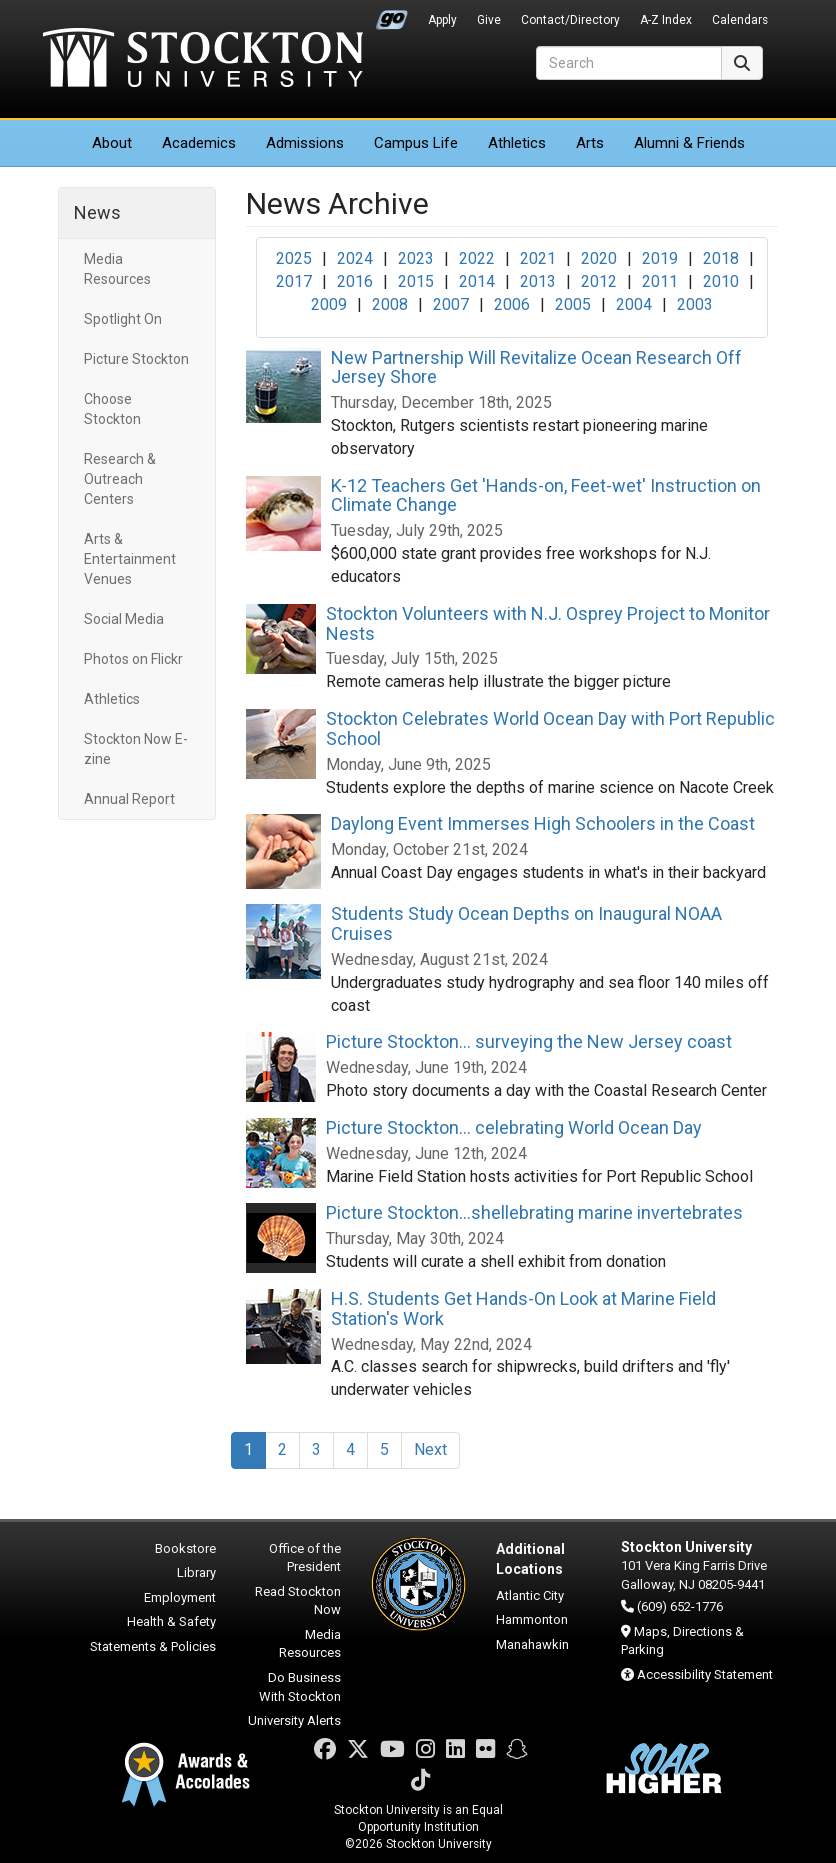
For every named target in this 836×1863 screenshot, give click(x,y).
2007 (451, 304)
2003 (695, 304)
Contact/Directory (570, 20)
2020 (599, 258)
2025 (294, 258)
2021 (538, 258)
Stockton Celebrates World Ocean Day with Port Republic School (550, 728)
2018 (721, 258)
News (97, 212)
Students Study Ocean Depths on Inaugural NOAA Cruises (526, 923)
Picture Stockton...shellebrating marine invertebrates (534, 1212)
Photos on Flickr (133, 659)
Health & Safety (171, 1621)
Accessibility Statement (705, 1674)
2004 (634, 304)
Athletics (517, 143)
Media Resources (117, 269)
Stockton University (203, 60)
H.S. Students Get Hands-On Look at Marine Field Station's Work (523, 1308)
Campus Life (416, 143)
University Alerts (294, 1720)
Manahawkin (532, 1644)
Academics (199, 143)
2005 (573, 304)
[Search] (629, 63)
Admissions (305, 143)
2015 (416, 281)
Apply (442, 20)
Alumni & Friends (689, 143)
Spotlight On (123, 319)
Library (196, 1572)
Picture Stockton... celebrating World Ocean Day (514, 1127)
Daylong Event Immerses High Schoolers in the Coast (543, 823)
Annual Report (129, 799)
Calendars (740, 20)
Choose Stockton (112, 409)
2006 (512, 304)
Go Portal (392, 15)
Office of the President (305, 1558)
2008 (390, 304)
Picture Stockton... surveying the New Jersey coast (529, 1041)
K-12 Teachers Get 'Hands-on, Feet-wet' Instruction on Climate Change (546, 495)
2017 (294, 281)
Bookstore (185, 1548)
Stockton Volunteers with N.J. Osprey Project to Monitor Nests (548, 623)
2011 (660, 281)
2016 (355, 281)
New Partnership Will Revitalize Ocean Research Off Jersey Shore (536, 367)
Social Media (124, 619)
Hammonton (532, 1619)
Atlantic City (530, 1595)
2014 (477, 281)
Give (489, 20)
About (112, 143)
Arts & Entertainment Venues (130, 559)
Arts (590, 143)
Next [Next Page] (430, 1449)
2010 (721, 281)
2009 (329, 304)
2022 (477, 258)
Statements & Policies (153, 1646)
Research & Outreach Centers (120, 479)
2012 (599, 281)
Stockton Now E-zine (136, 749)
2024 (355, 258)
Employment (180, 1597)
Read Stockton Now (298, 1601)
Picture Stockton (136, 359)
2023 (416, 258)
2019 (660, 258)
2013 (538, 281)
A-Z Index (666, 20)
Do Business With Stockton (300, 1687)
